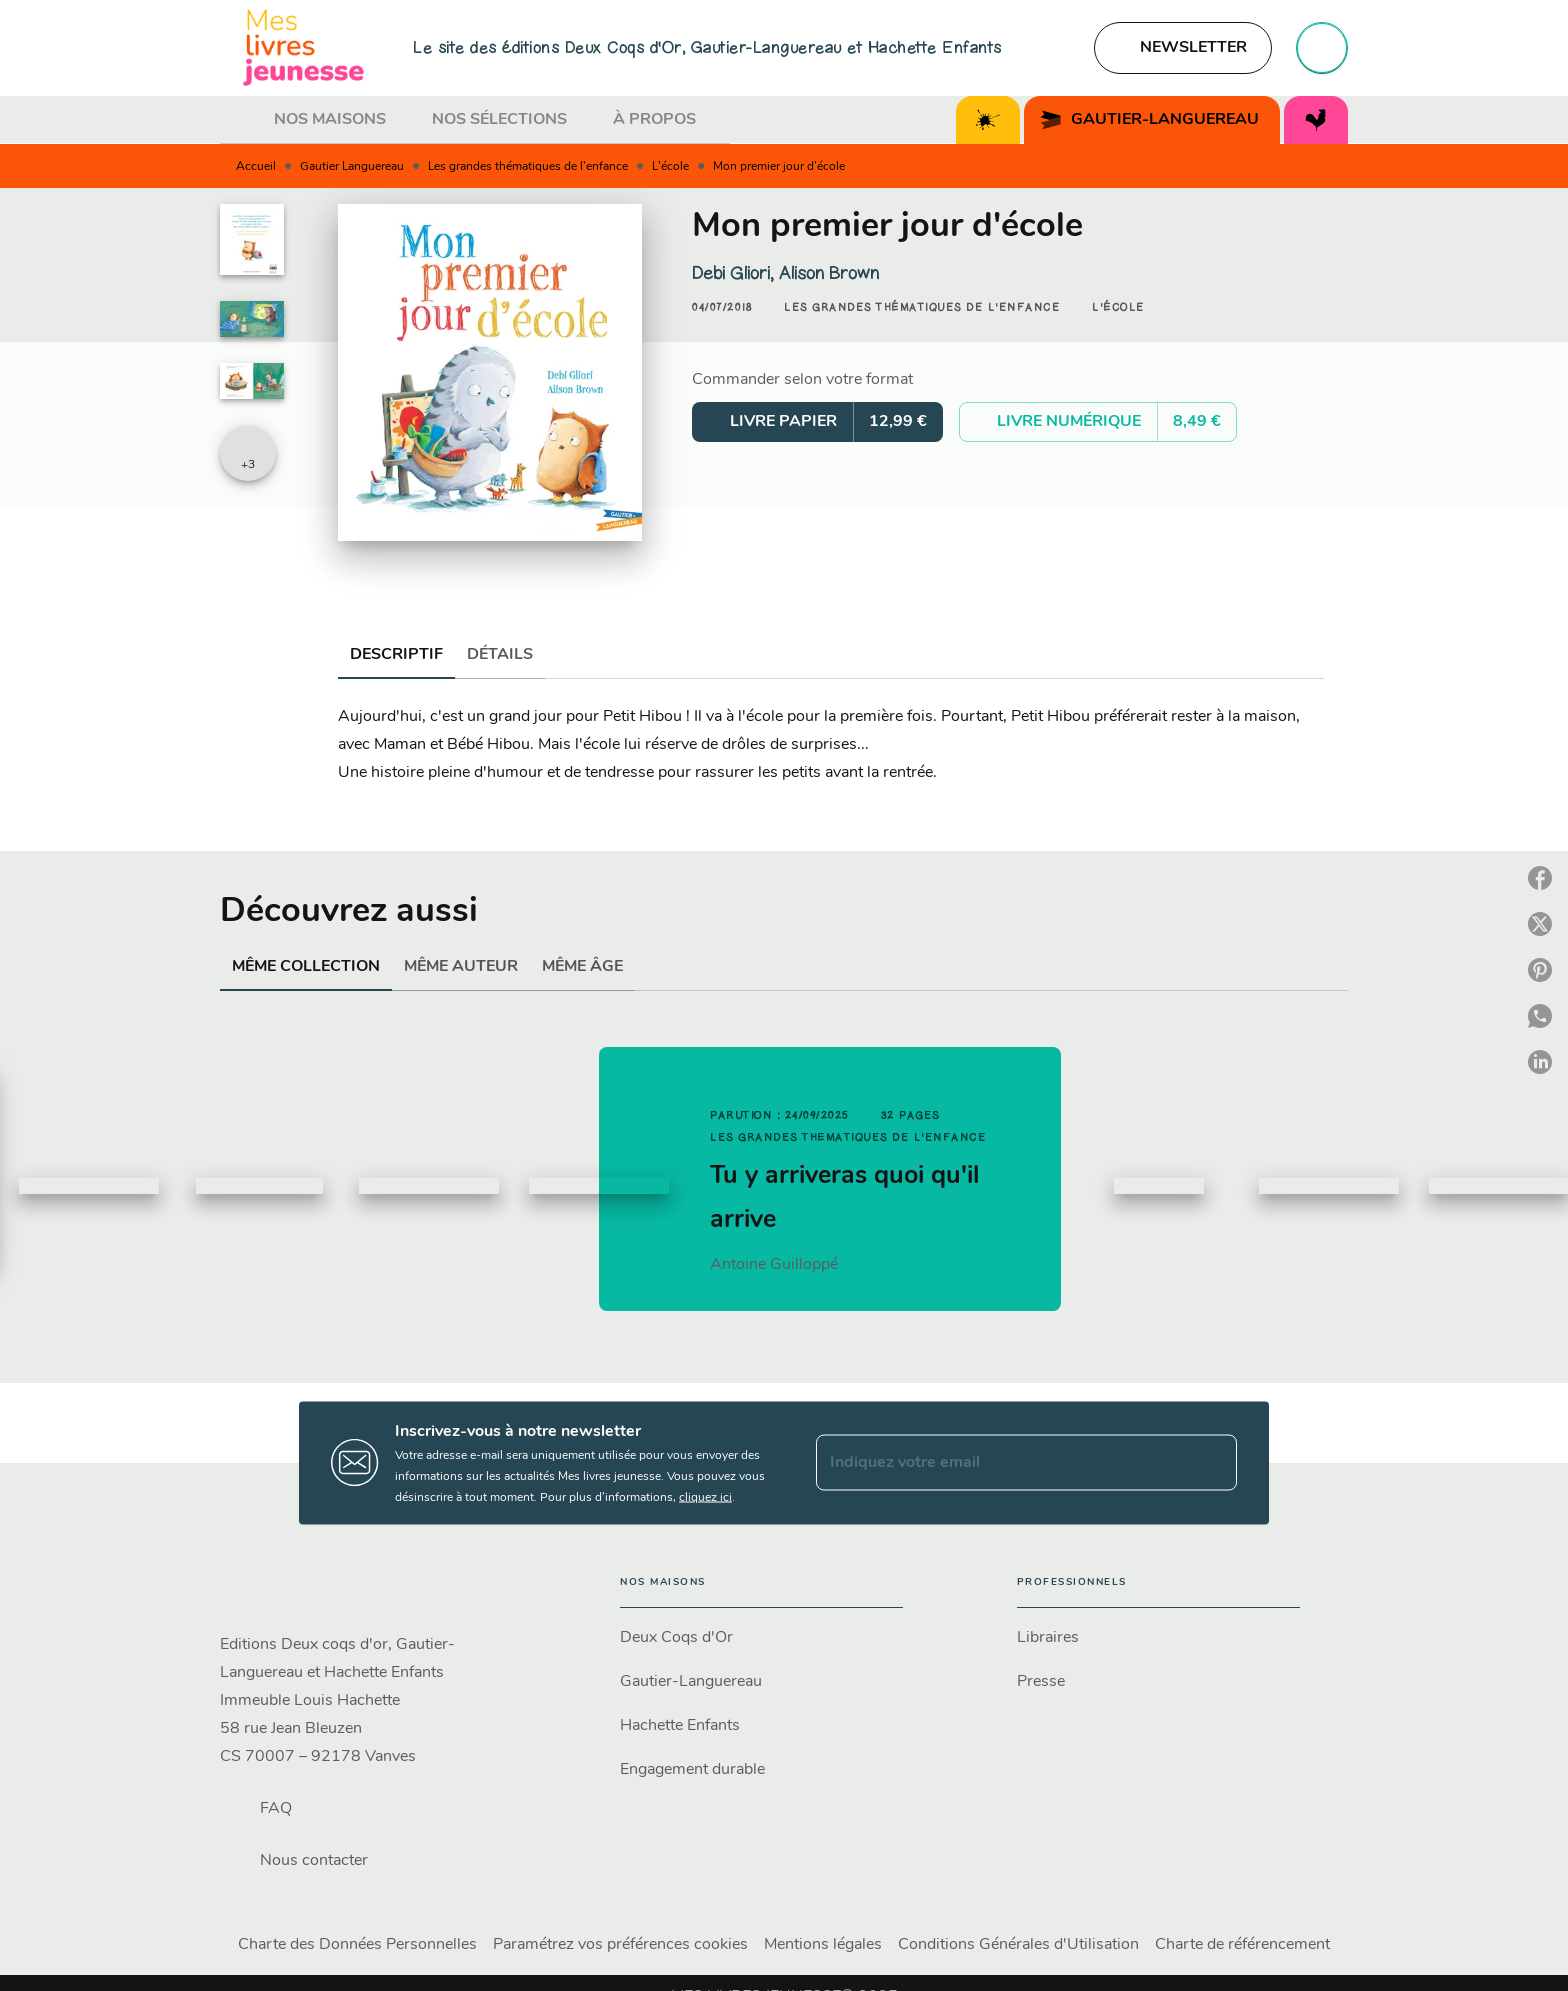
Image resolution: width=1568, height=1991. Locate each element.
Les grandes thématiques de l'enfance (528, 167)
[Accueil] (304, 47)
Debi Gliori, (735, 273)
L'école (670, 167)
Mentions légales (823, 1945)
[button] (1183, 48)
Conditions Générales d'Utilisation (1018, 1945)
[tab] (241, 120)
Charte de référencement (1242, 1945)
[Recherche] (1322, 48)
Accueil (256, 167)
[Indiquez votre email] (1001, 1463)
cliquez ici (705, 1497)
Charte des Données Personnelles (357, 1945)
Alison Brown (829, 273)
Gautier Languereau (352, 167)
